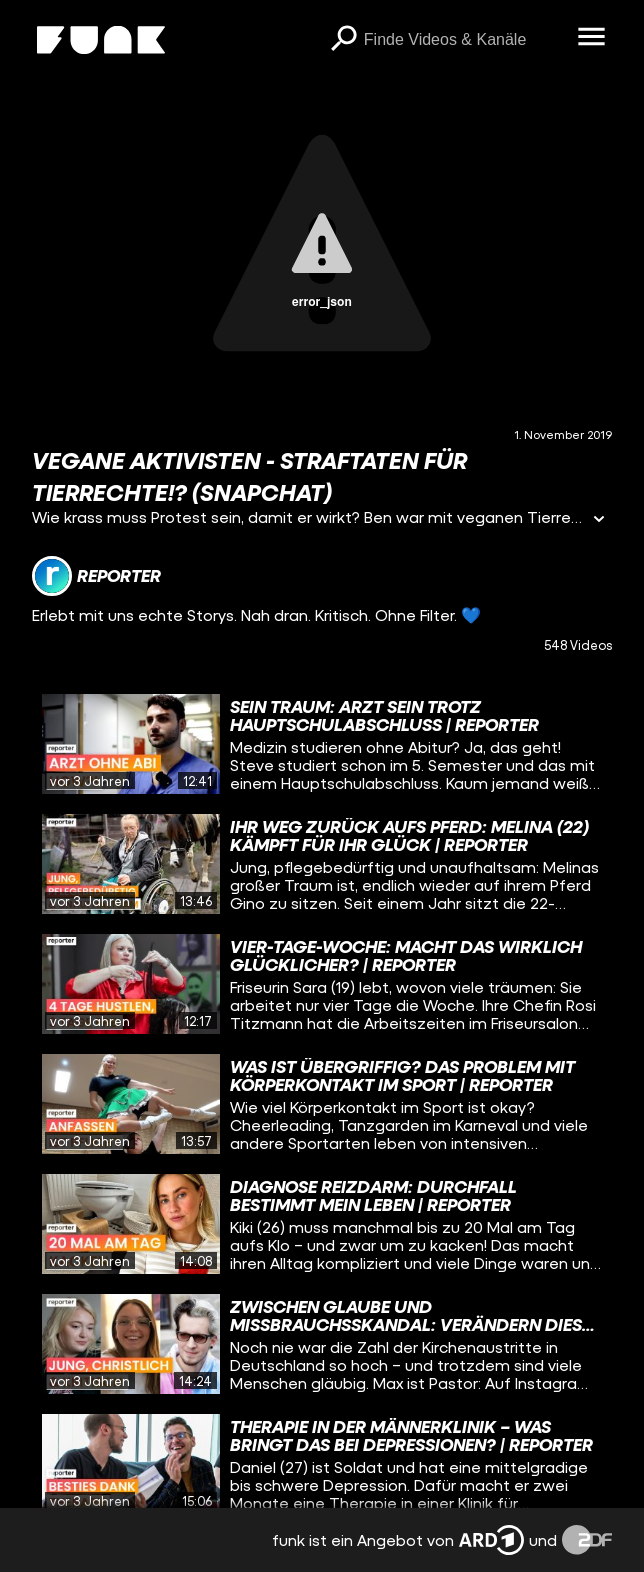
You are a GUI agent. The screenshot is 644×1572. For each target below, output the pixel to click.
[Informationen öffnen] (599, 520)
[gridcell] (322, 744)
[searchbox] (464, 40)
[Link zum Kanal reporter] (96, 576)
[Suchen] (344, 40)
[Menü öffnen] (592, 38)
